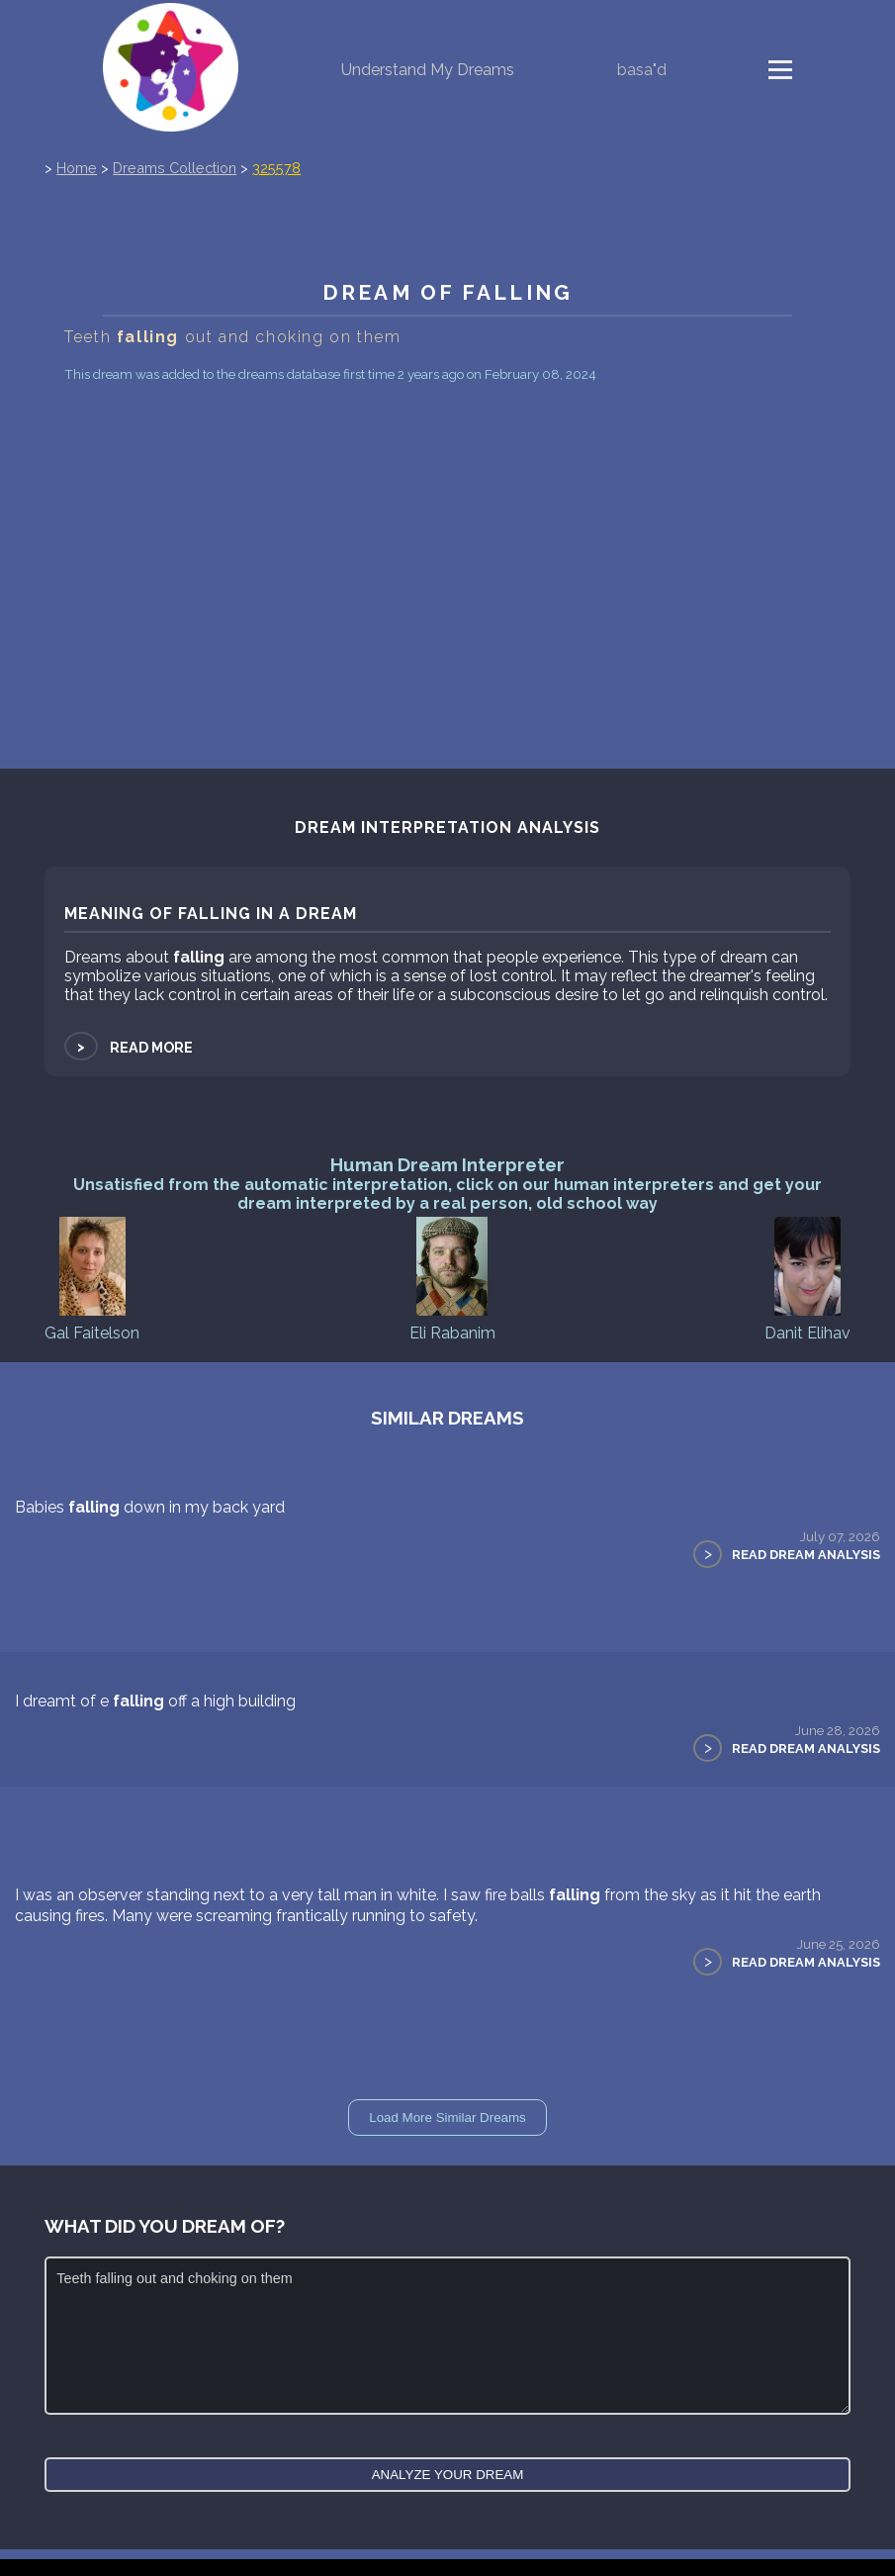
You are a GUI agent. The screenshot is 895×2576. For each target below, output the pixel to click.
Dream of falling (447, 292)
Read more (128, 1047)
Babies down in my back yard (150, 1507)
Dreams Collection (174, 167)
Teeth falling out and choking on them (447, 2335)
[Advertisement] (447, 536)
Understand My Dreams (427, 69)
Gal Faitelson (92, 1277)
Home (76, 167)
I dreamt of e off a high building (155, 1701)
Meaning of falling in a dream (210, 913)
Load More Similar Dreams (447, 2117)
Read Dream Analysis (806, 1554)
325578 (276, 167)
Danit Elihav (807, 1277)
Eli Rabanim (452, 1277)
